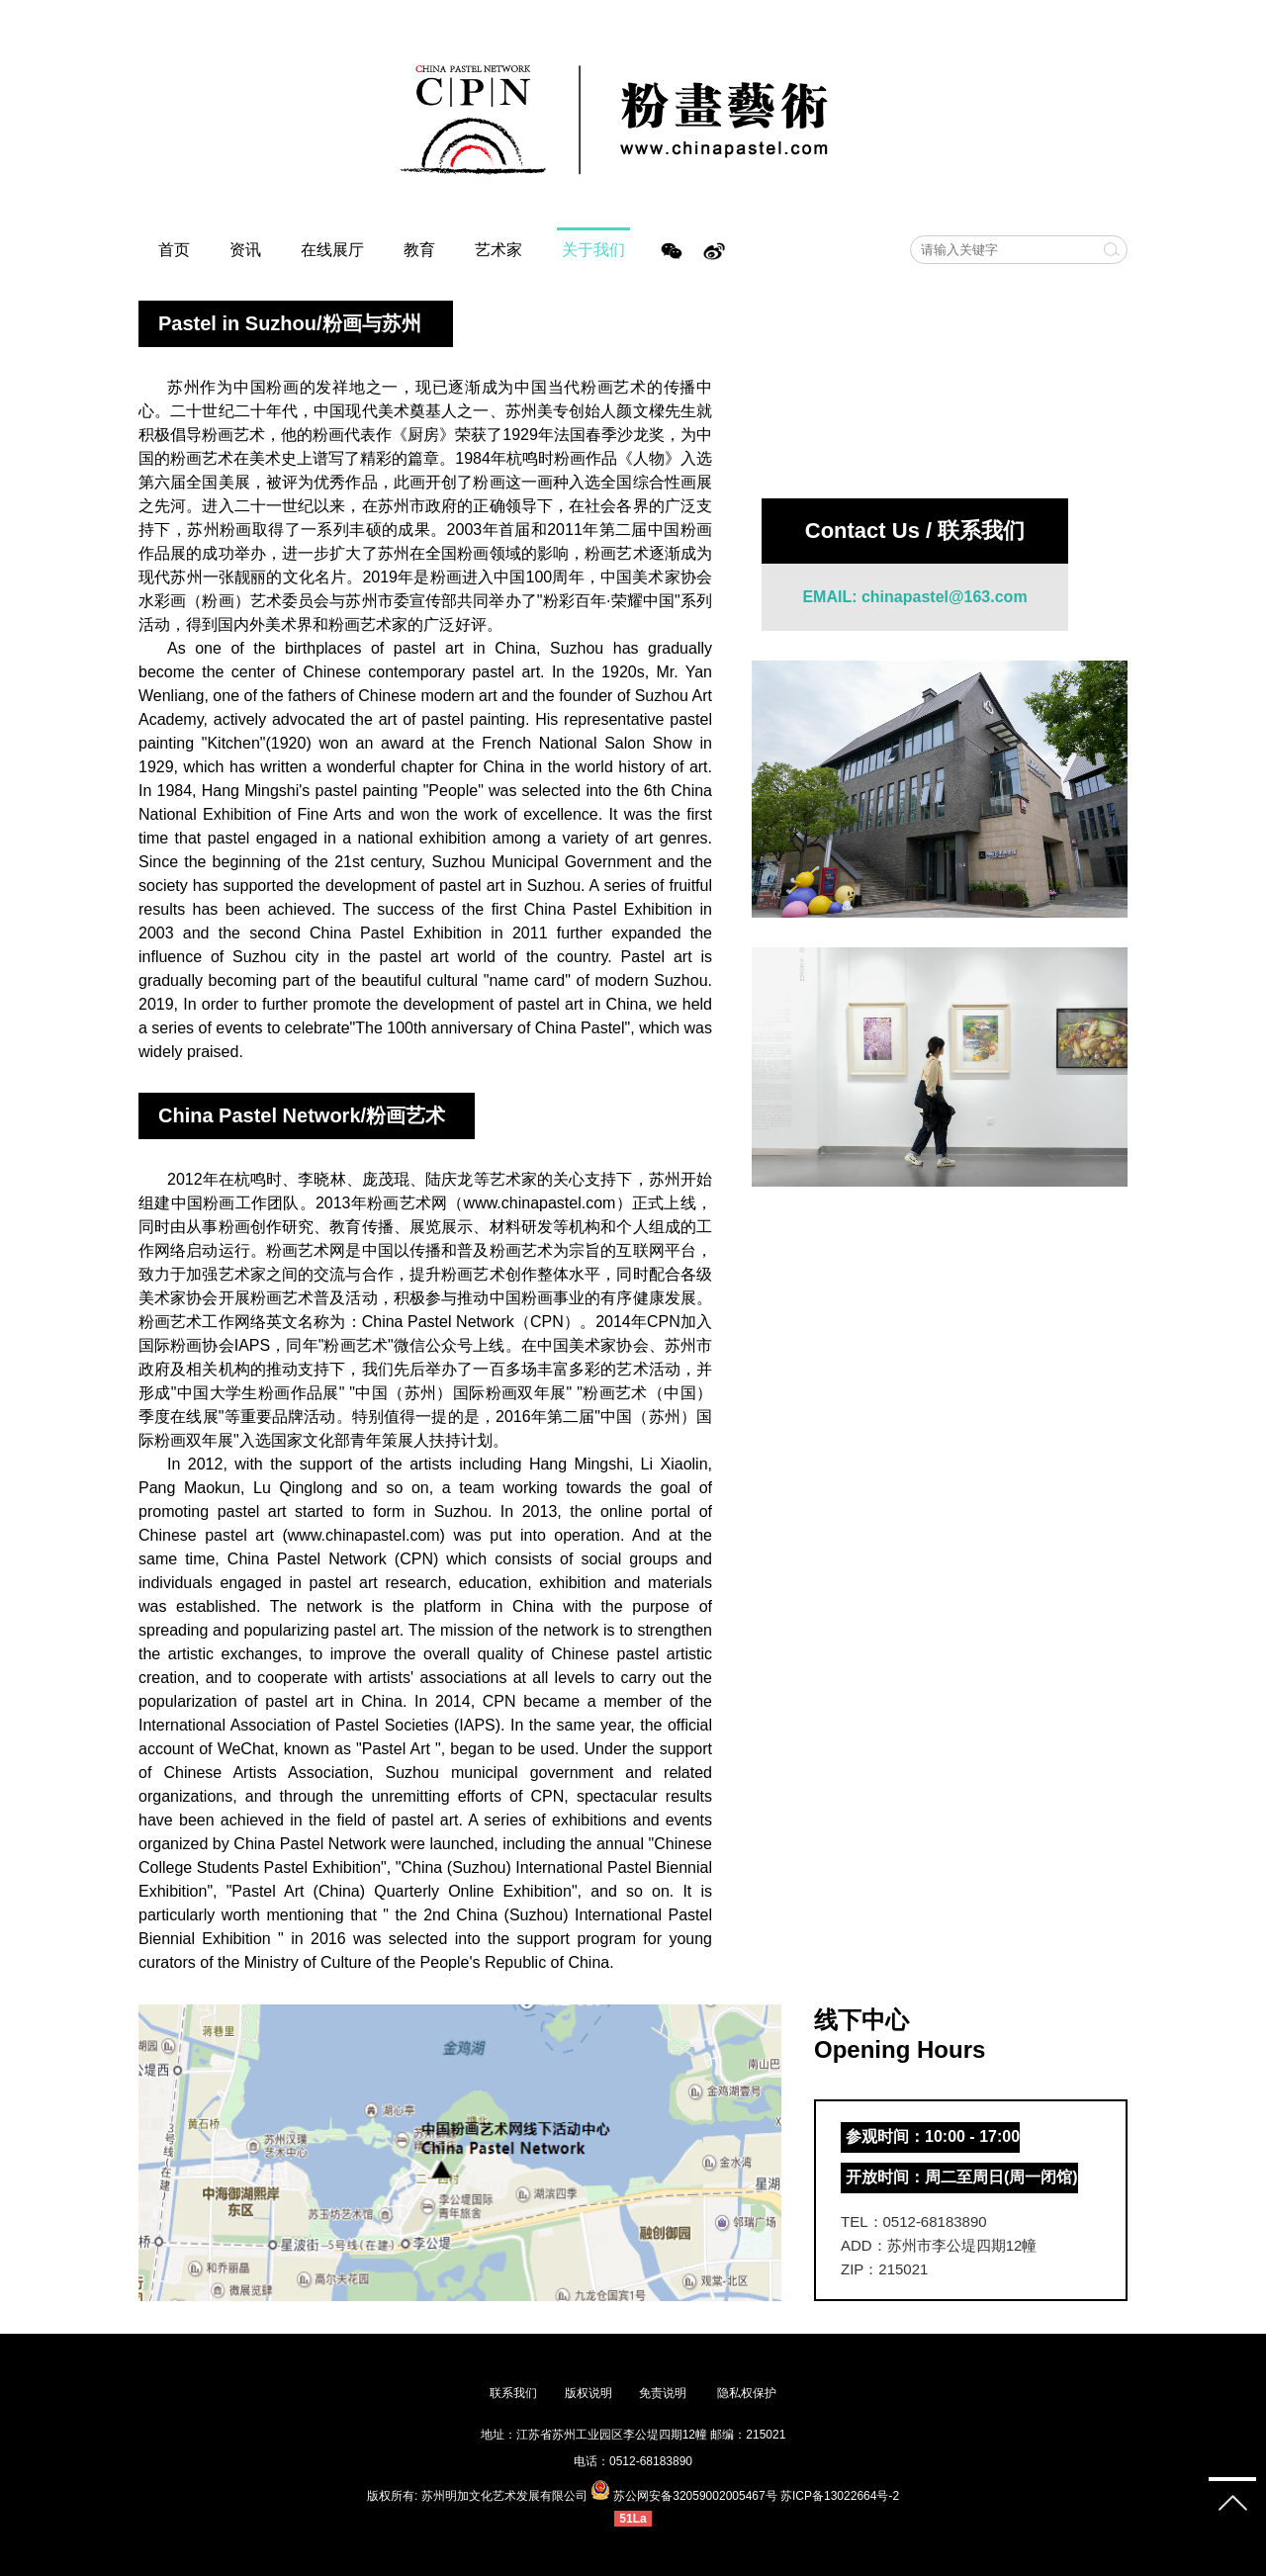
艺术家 (498, 249)
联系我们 (513, 2393)
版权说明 (588, 2393)
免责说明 (664, 2393)
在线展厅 (332, 249)
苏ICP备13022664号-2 (839, 2496)
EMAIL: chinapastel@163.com (914, 596)
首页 (174, 249)
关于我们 (593, 249)
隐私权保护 (746, 2393)
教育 (419, 249)
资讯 (245, 249)
